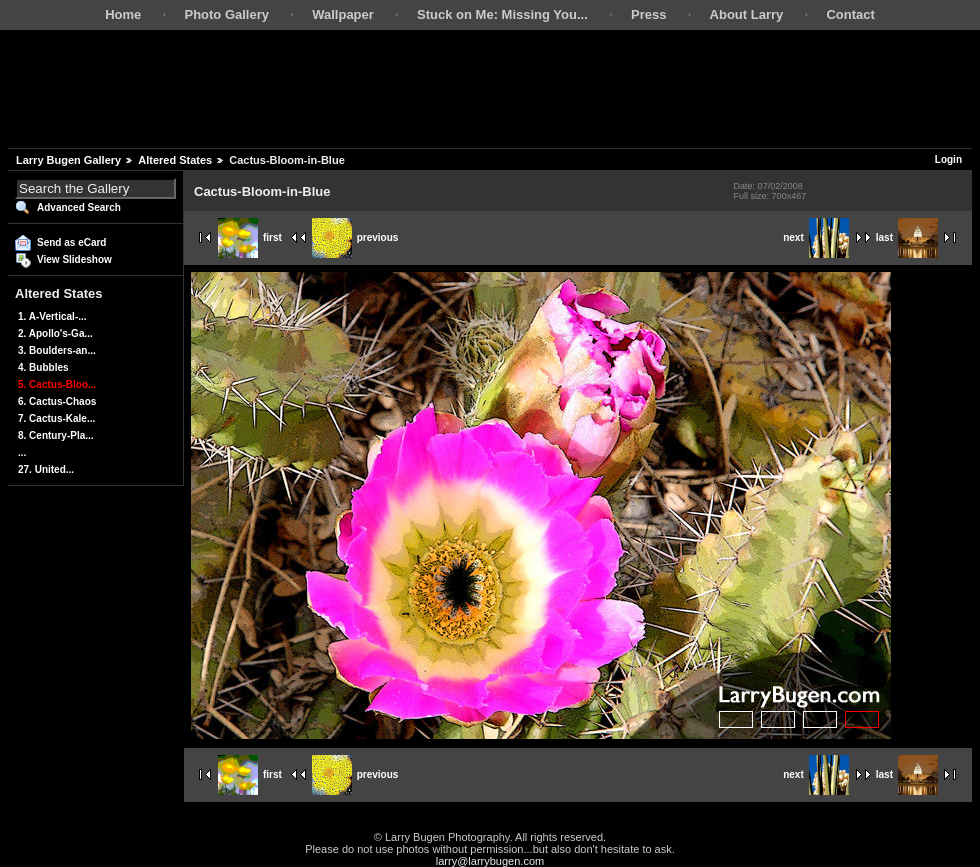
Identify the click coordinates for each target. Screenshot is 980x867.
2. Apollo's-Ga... (55, 333)
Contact (850, 14)
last (907, 237)
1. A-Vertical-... (52, 316)
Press (648, 14)
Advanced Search (79, 207)
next (816, 237)
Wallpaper (343, 14)
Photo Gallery (226, 14)
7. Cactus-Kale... (56, 418)
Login (948, 159)
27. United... (46, 469)
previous (355, 237)
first (250, 237)
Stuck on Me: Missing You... (502, 14)
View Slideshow (74, 259)
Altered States (175, 160)
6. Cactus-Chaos (57, 401)
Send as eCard (71, 242)
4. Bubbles (43, 367)
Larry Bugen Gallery (68, 160)
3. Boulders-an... (57, 350)
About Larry (747, 14)
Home (123, 14)
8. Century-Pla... (56, 435)
